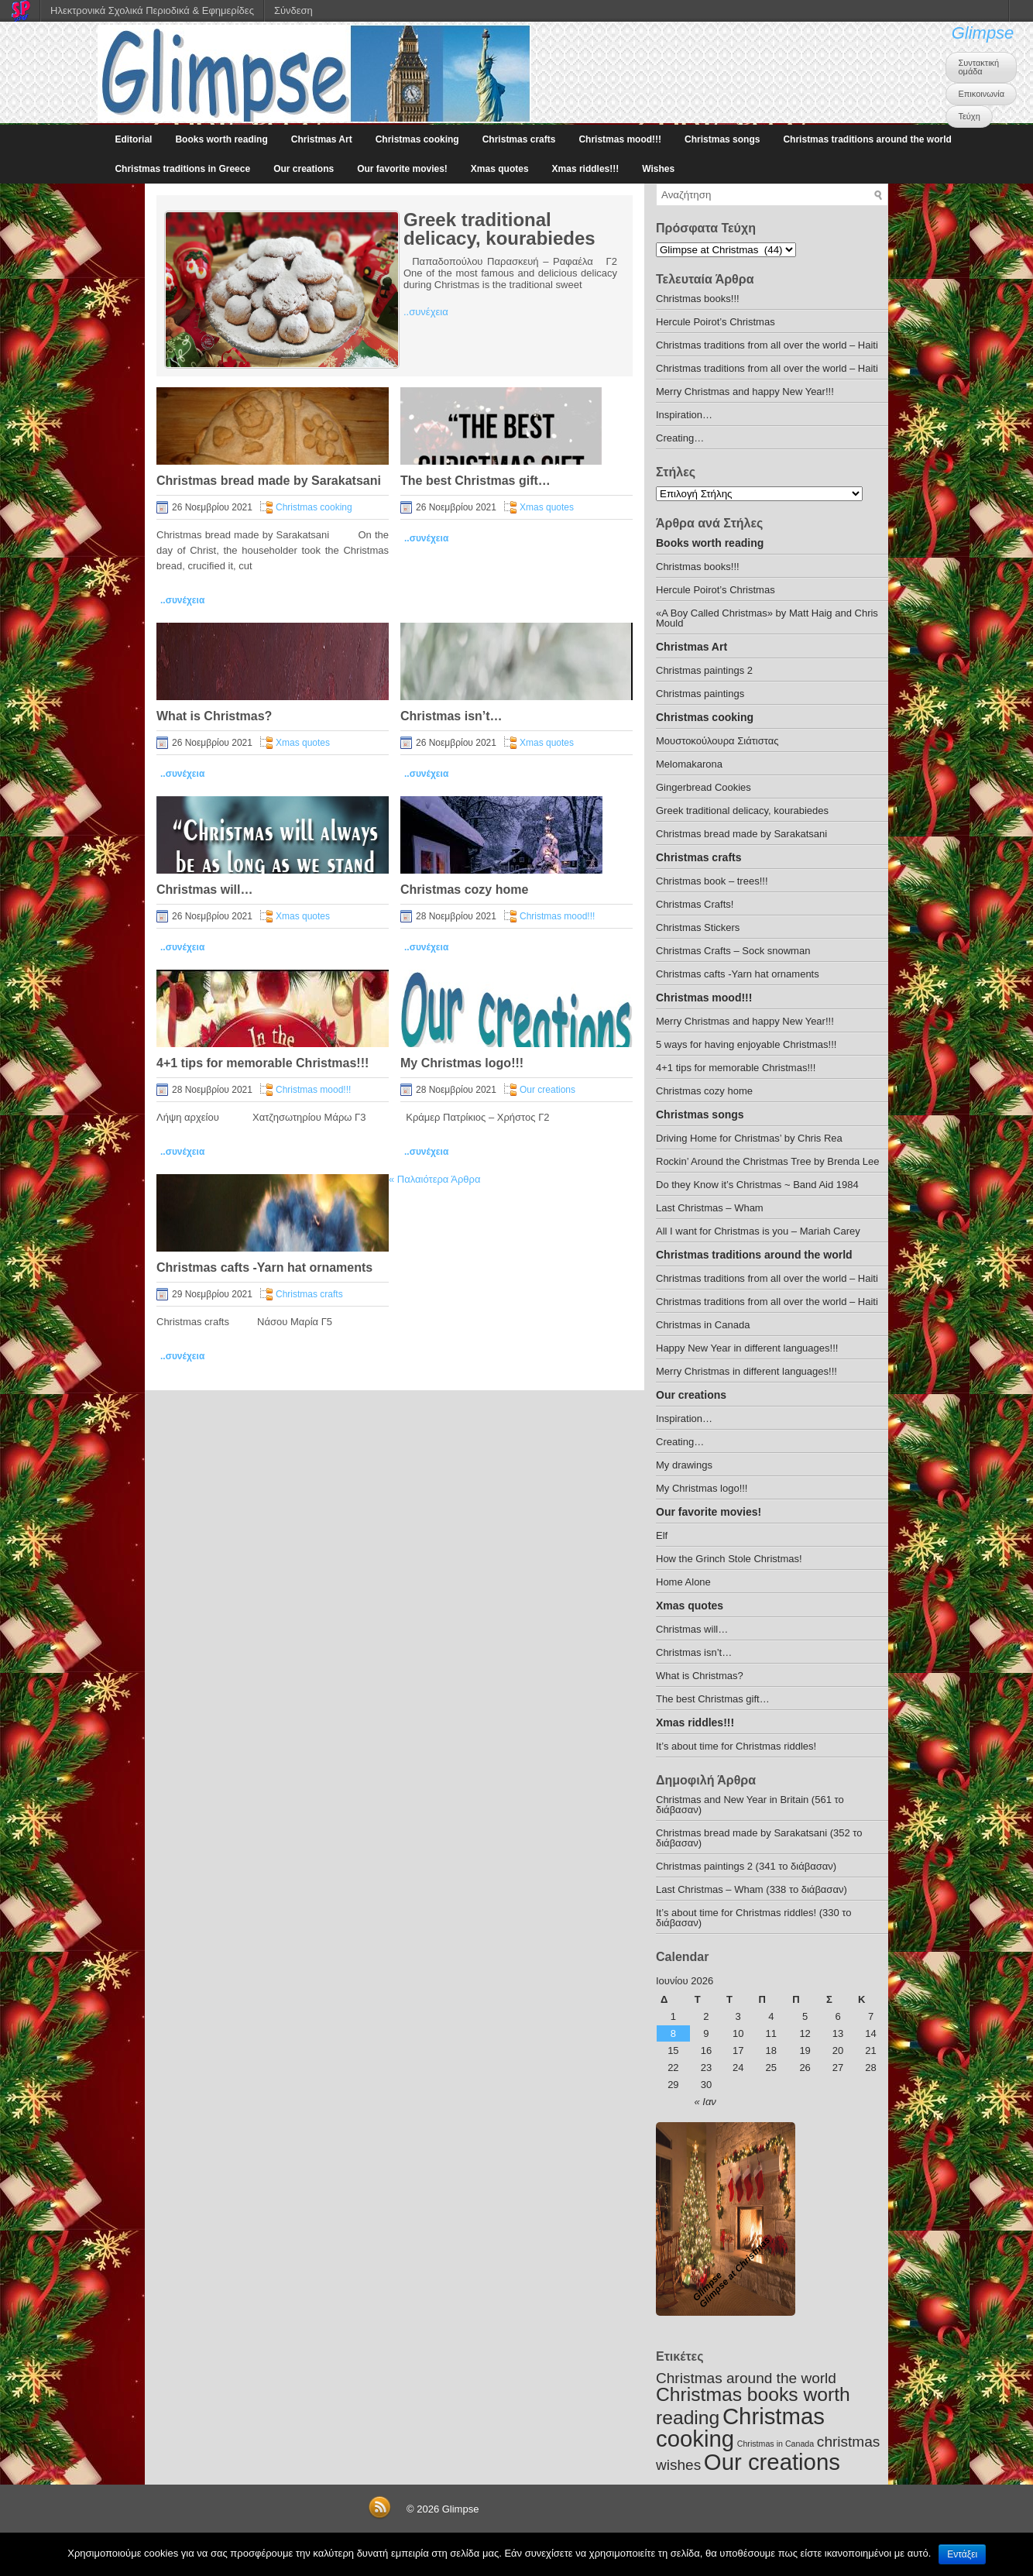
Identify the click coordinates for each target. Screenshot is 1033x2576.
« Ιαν (705, 2101)
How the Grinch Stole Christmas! (729, 1558)
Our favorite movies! (402, 168)
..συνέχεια (425, 312)
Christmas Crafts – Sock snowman (733, 951)
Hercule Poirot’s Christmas (715, 322)
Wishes (658, 168)
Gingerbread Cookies (703, 787)
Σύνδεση (293, 10)
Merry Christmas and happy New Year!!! (745, 391)
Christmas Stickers (698, 927)
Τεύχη (969, 116)
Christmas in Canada (703, 1325)
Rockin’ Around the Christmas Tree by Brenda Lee (768, 1161)
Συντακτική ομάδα (978, 67)
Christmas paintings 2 (704, 670)
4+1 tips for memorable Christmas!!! (262, 1063)
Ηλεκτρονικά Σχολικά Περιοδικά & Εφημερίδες (152, 10)
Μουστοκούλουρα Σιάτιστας (717, 741)
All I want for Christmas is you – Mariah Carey (758, 1231)
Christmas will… (204, 889)
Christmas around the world (746, 2378)
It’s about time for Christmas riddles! (736, 1746)
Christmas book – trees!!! (712, 881)
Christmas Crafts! (694, 904)
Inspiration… (684, 415)
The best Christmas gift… (475, 480)
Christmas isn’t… (451, 716)
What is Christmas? (214, 716)
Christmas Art (321, 139)
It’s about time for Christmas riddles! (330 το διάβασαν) (754, 1918)
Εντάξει (962, 2554)
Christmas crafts (519, 139)
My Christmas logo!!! (461, 1063)
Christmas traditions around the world (867, 139)
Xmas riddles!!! (585, 168)
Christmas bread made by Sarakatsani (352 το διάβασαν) (759, 1838)
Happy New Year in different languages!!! (747, 1348)
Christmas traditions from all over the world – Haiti (767, 345)
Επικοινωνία (981, 93)
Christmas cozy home (464, 889)
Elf (662, 1535)
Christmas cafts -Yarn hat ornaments (264, 1267)
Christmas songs (722, 139)
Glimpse (983, 33)
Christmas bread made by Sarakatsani (268, 480)
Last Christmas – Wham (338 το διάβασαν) (751, 1889)
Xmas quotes (500, 168)
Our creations (303, 168)
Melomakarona (689, 764)
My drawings (684, 1465)
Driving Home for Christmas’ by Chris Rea (749, 1138)
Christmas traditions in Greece (182, 168)
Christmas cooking (417, 139)
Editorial (133, 139)
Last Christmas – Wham (710, 1208)
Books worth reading (221, 139)
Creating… (680, 438)
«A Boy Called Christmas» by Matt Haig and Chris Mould (767, 618)
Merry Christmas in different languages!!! (746, 1371)
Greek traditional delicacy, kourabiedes (499, 229)
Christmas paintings (700, 693)
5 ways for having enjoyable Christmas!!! (746, 1044)
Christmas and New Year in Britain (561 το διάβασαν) (750, 1804)
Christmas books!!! (698, 298)
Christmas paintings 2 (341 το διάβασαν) (746, 1866)
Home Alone (683, 1582)
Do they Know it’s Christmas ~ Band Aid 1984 (757, 1184)
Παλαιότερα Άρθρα (434, 1179)
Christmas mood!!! (619, 139)
